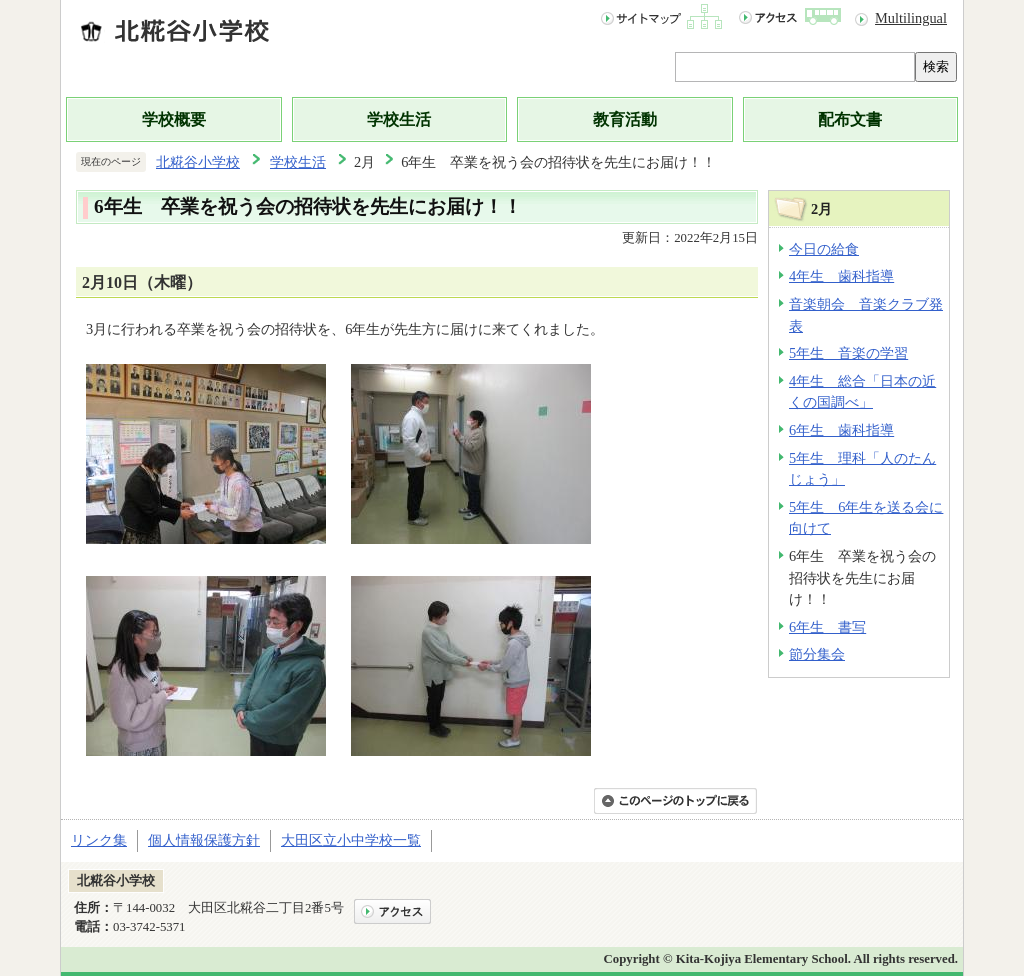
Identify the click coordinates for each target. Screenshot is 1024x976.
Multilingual (911, 18)
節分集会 (817, 654)
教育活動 (625, 119)
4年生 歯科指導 (841, 276)
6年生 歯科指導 (841, 430)
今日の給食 (824, 249)
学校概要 (174, 119)
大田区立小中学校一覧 (351, 840)
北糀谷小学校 (198, 162)
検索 (936, 66)
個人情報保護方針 (204, 840)
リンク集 (99, 840)
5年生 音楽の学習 (848, 353)
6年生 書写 (827, 627)
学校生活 (399, 119)
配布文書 (850, 119)
